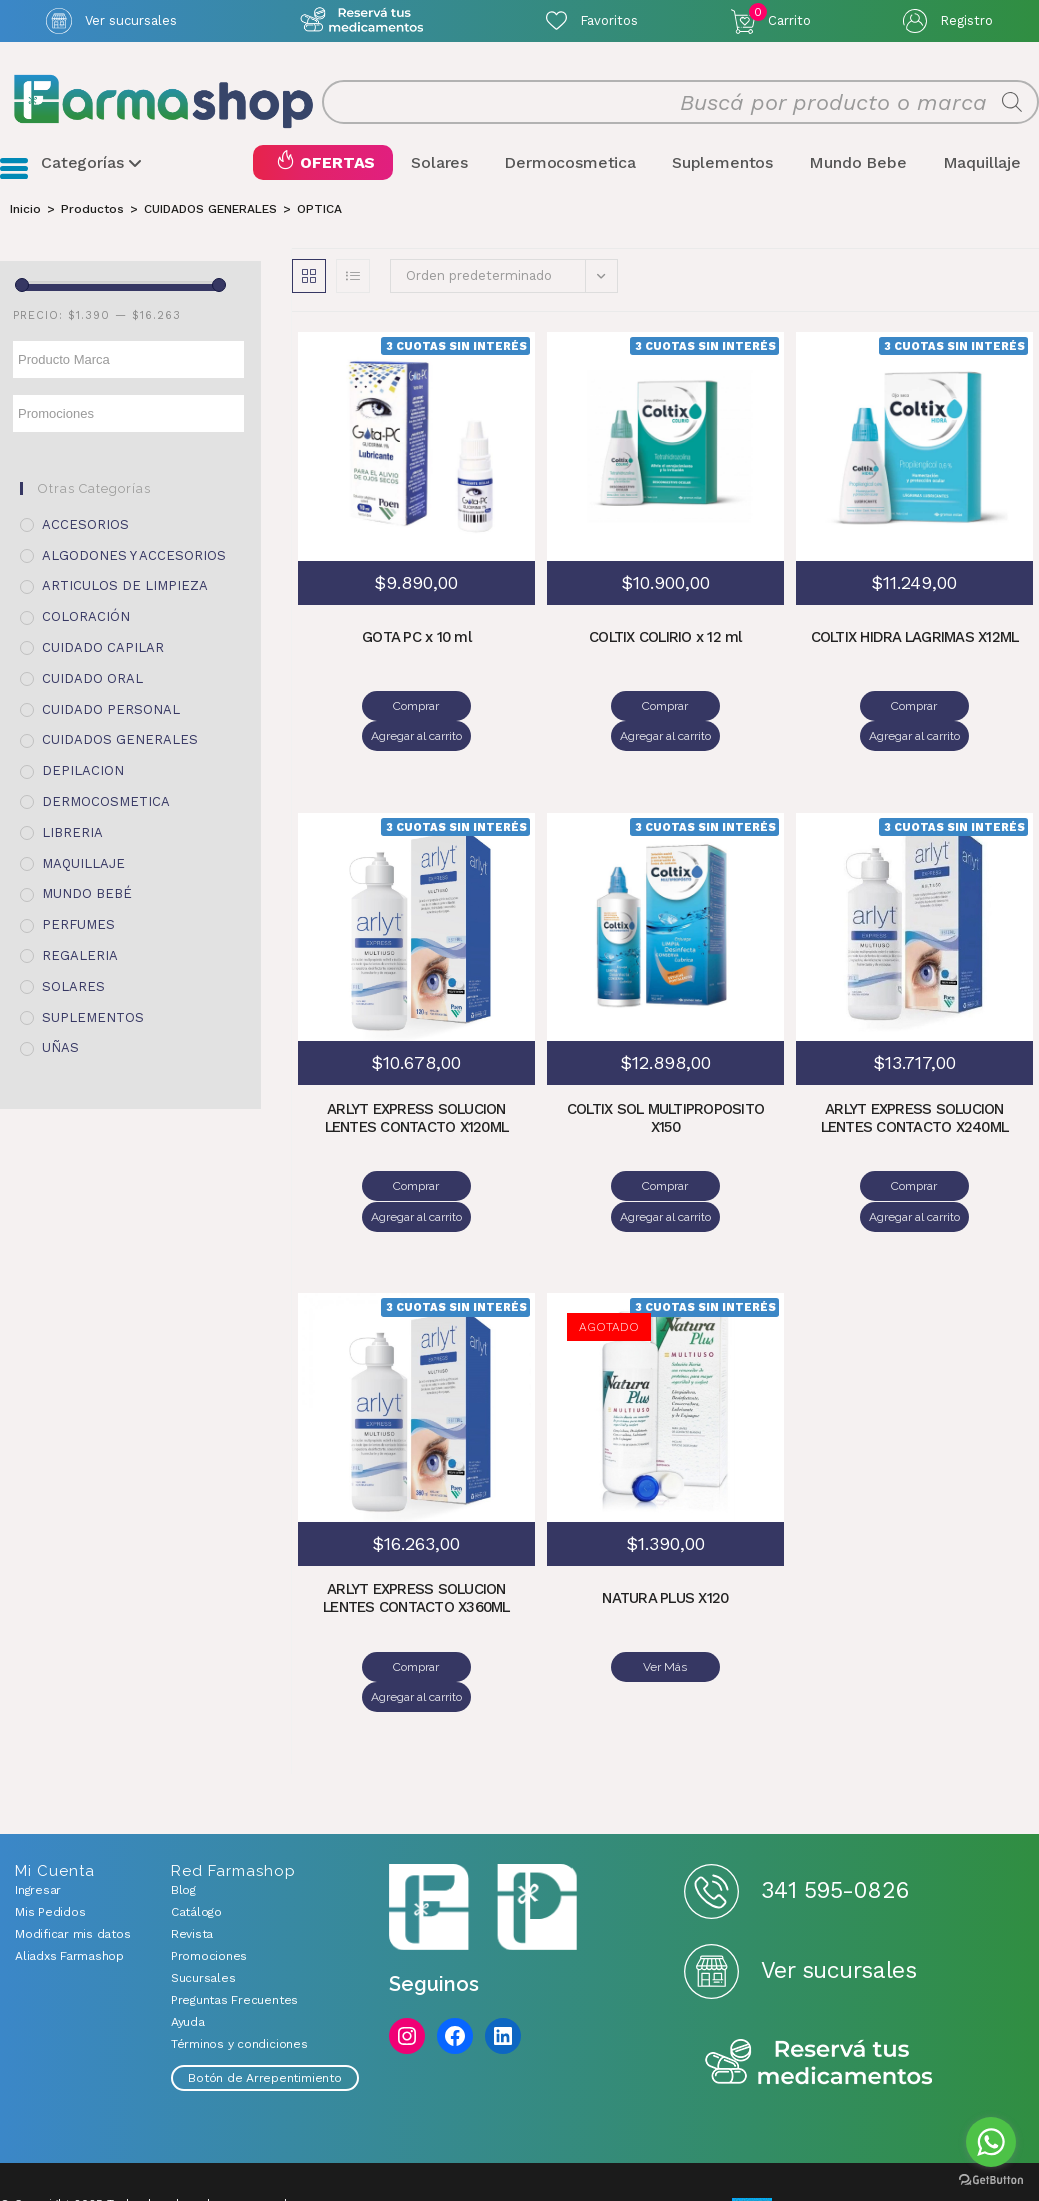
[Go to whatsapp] (991, 2142)
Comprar (358, 706)
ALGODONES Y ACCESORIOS (134, 555)
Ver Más (665, 1606)
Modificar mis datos (72, 1843)
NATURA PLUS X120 (665, 1539)
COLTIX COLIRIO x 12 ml (666, 639)
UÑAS (60, 1048)
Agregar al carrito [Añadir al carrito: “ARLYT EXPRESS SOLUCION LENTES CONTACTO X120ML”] (474, 1156)
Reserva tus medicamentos (819, 1972)
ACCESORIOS (85, 524)
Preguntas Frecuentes (234, 1909)
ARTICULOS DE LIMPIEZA (125, 586)
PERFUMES (78, 925)
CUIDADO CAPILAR (103, 647)
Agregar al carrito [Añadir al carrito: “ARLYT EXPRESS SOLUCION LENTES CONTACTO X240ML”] (972, 1156)
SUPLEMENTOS (93, 1017)
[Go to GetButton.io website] (991, 2180)
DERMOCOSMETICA (106, 801)
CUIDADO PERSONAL (111, 709)
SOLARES (73, 986)
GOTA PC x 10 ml (416, 639)
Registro (966, 20)
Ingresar (38, 1799)
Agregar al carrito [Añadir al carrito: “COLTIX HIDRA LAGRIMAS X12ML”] (972, 706)
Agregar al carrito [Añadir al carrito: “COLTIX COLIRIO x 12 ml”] (723, 706)
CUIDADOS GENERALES (120, 740)
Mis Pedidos (50, 1821)
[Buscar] (1012, 102)
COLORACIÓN (86, 617)
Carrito (780, 16)
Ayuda (188, 1931)
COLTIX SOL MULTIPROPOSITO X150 (665, 1089)
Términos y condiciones (239, 1953)
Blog (183, 1799)
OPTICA (319, 209)
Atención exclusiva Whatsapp (361, 20)
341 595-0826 (834, 1799)
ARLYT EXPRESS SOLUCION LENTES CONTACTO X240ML (914, 1089)
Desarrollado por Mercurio (81, 2145)
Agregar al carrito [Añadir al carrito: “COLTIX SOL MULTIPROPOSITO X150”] (723, 1156)
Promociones (209, 1865)
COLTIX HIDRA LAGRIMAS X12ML (915, 639)
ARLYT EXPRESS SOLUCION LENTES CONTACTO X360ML (417, 1539)
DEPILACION (83, 771)
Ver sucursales (131, 20)
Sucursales (203, 1887)
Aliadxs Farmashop (69, 1865)
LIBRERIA (72, 832)
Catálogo (196, 1821)
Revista (192, 1843)
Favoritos (609, 20)
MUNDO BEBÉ (87, 894)
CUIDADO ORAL (92, 678)
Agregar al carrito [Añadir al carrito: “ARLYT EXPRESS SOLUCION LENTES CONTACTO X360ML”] (474, 1606)
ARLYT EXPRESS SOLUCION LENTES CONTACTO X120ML (416, 1089)
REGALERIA (80, 955)
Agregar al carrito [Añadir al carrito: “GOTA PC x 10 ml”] (474, 706)
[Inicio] (25, 209)
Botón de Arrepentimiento (264, 1987)
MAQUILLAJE (83, 863)
